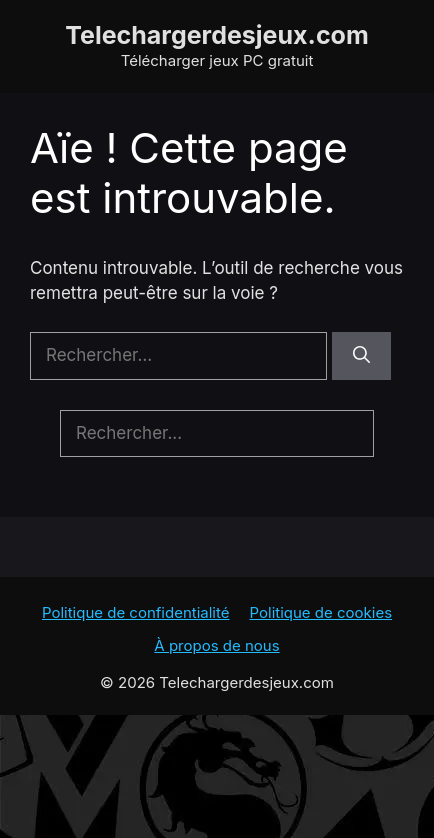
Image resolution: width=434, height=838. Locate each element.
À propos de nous (216, 645)
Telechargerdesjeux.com (217, 35)
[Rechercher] (361, 356)
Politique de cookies (321, 612)
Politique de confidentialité (136, 612)
